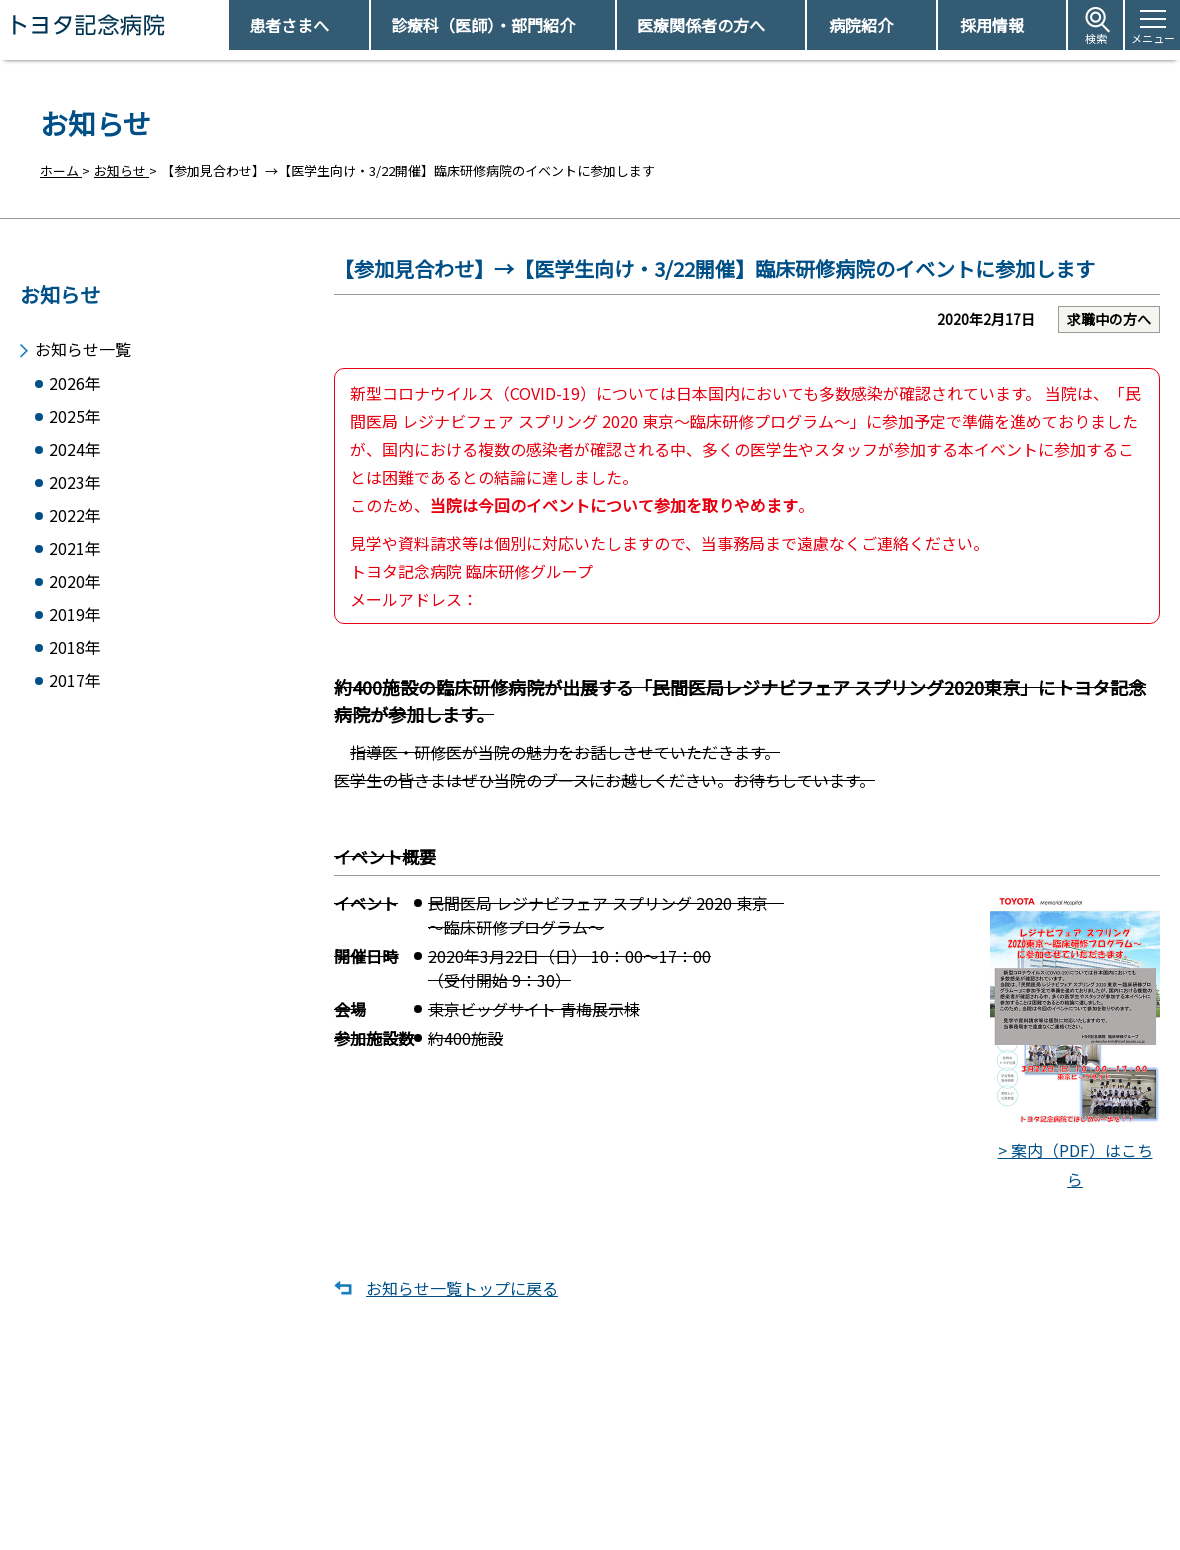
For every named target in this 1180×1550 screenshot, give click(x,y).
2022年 (75, 517)
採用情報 (992, 25)
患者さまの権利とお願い (869, 1485)
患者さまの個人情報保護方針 (882, 1520)
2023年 (75, 482)
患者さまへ (289, 25)
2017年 (75, 692)
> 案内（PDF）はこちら (1075, 1053)
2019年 (75, 622)
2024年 (75, 447)
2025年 (75, 412)
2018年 (75, 657)
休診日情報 (554, 1485)
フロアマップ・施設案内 (593, 1520)
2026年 (75, 377)
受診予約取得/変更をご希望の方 (615, 1451)
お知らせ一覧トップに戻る (462, 1303)
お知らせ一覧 (83, 341)
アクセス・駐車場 (849, 1451)
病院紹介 (861, 25)
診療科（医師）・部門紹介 (483, 25)
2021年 (75, 552)
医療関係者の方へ (701, 25)
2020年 (75, 587)
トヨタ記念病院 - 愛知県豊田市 (226, 25)
